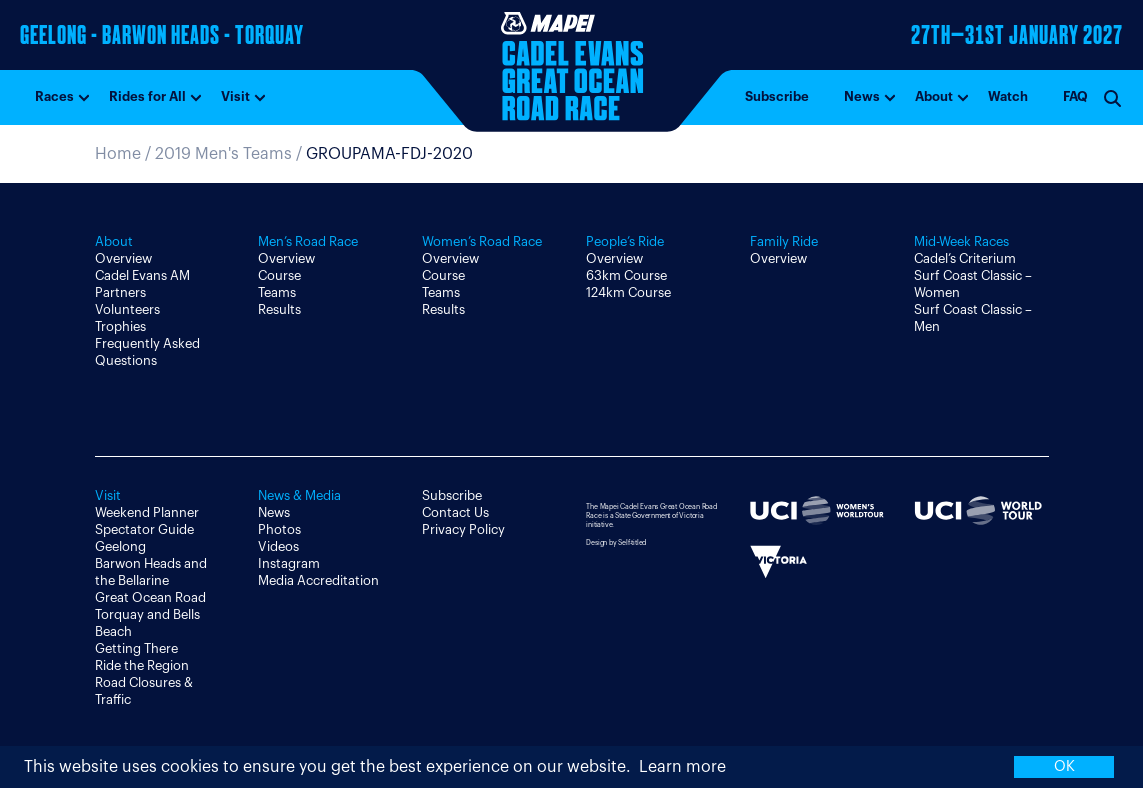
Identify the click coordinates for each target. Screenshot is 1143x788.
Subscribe (777, 96)
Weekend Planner (147, 512)
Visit (235, 96)
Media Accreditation (318, 580)
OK (1064, 766)
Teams (277, 292)
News (862, 96)
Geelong (120, 546)
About (934, 96)
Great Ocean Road (150, 597)
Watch (1008, 96)
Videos (278, 546)
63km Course (626, 275)
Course (279, 275)
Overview (123, 258)
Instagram (289, 563)
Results (279, 309)
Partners (120, 292)
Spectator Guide (144, 529)
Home (118, 154)
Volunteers (127, 309)
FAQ (1075, 96)
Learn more (682, 767)
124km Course (628, 292)
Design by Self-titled (616, 542)
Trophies (120, 326)
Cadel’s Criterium (965, 258)
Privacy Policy (463, 529)
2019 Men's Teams (223, 154)
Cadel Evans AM (142, 275)
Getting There (136, 648)
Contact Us (455, 512)
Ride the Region (142, 665)
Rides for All (147, 96)
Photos (279, 529)
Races (54, 96)
